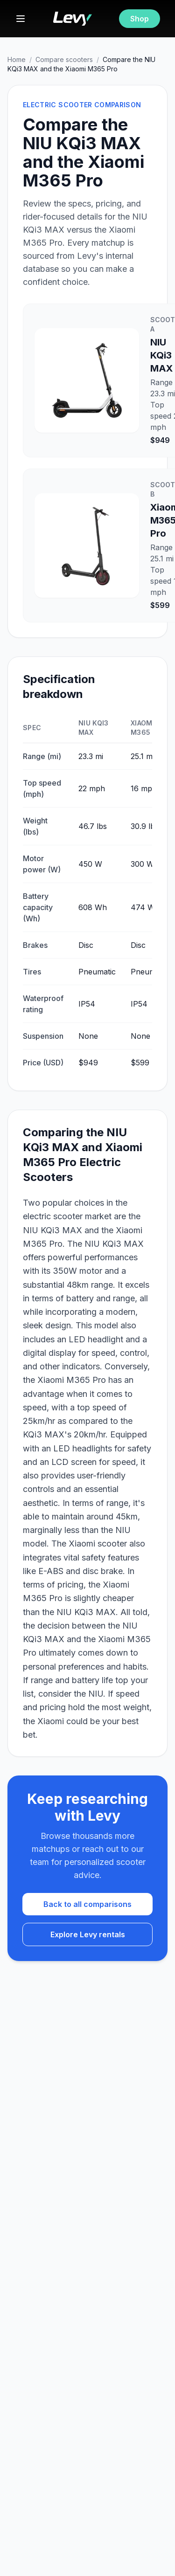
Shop (139, 18)
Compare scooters (64, 59)
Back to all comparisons (87, 1904)
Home (16, 59)
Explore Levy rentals (87, 1934)
